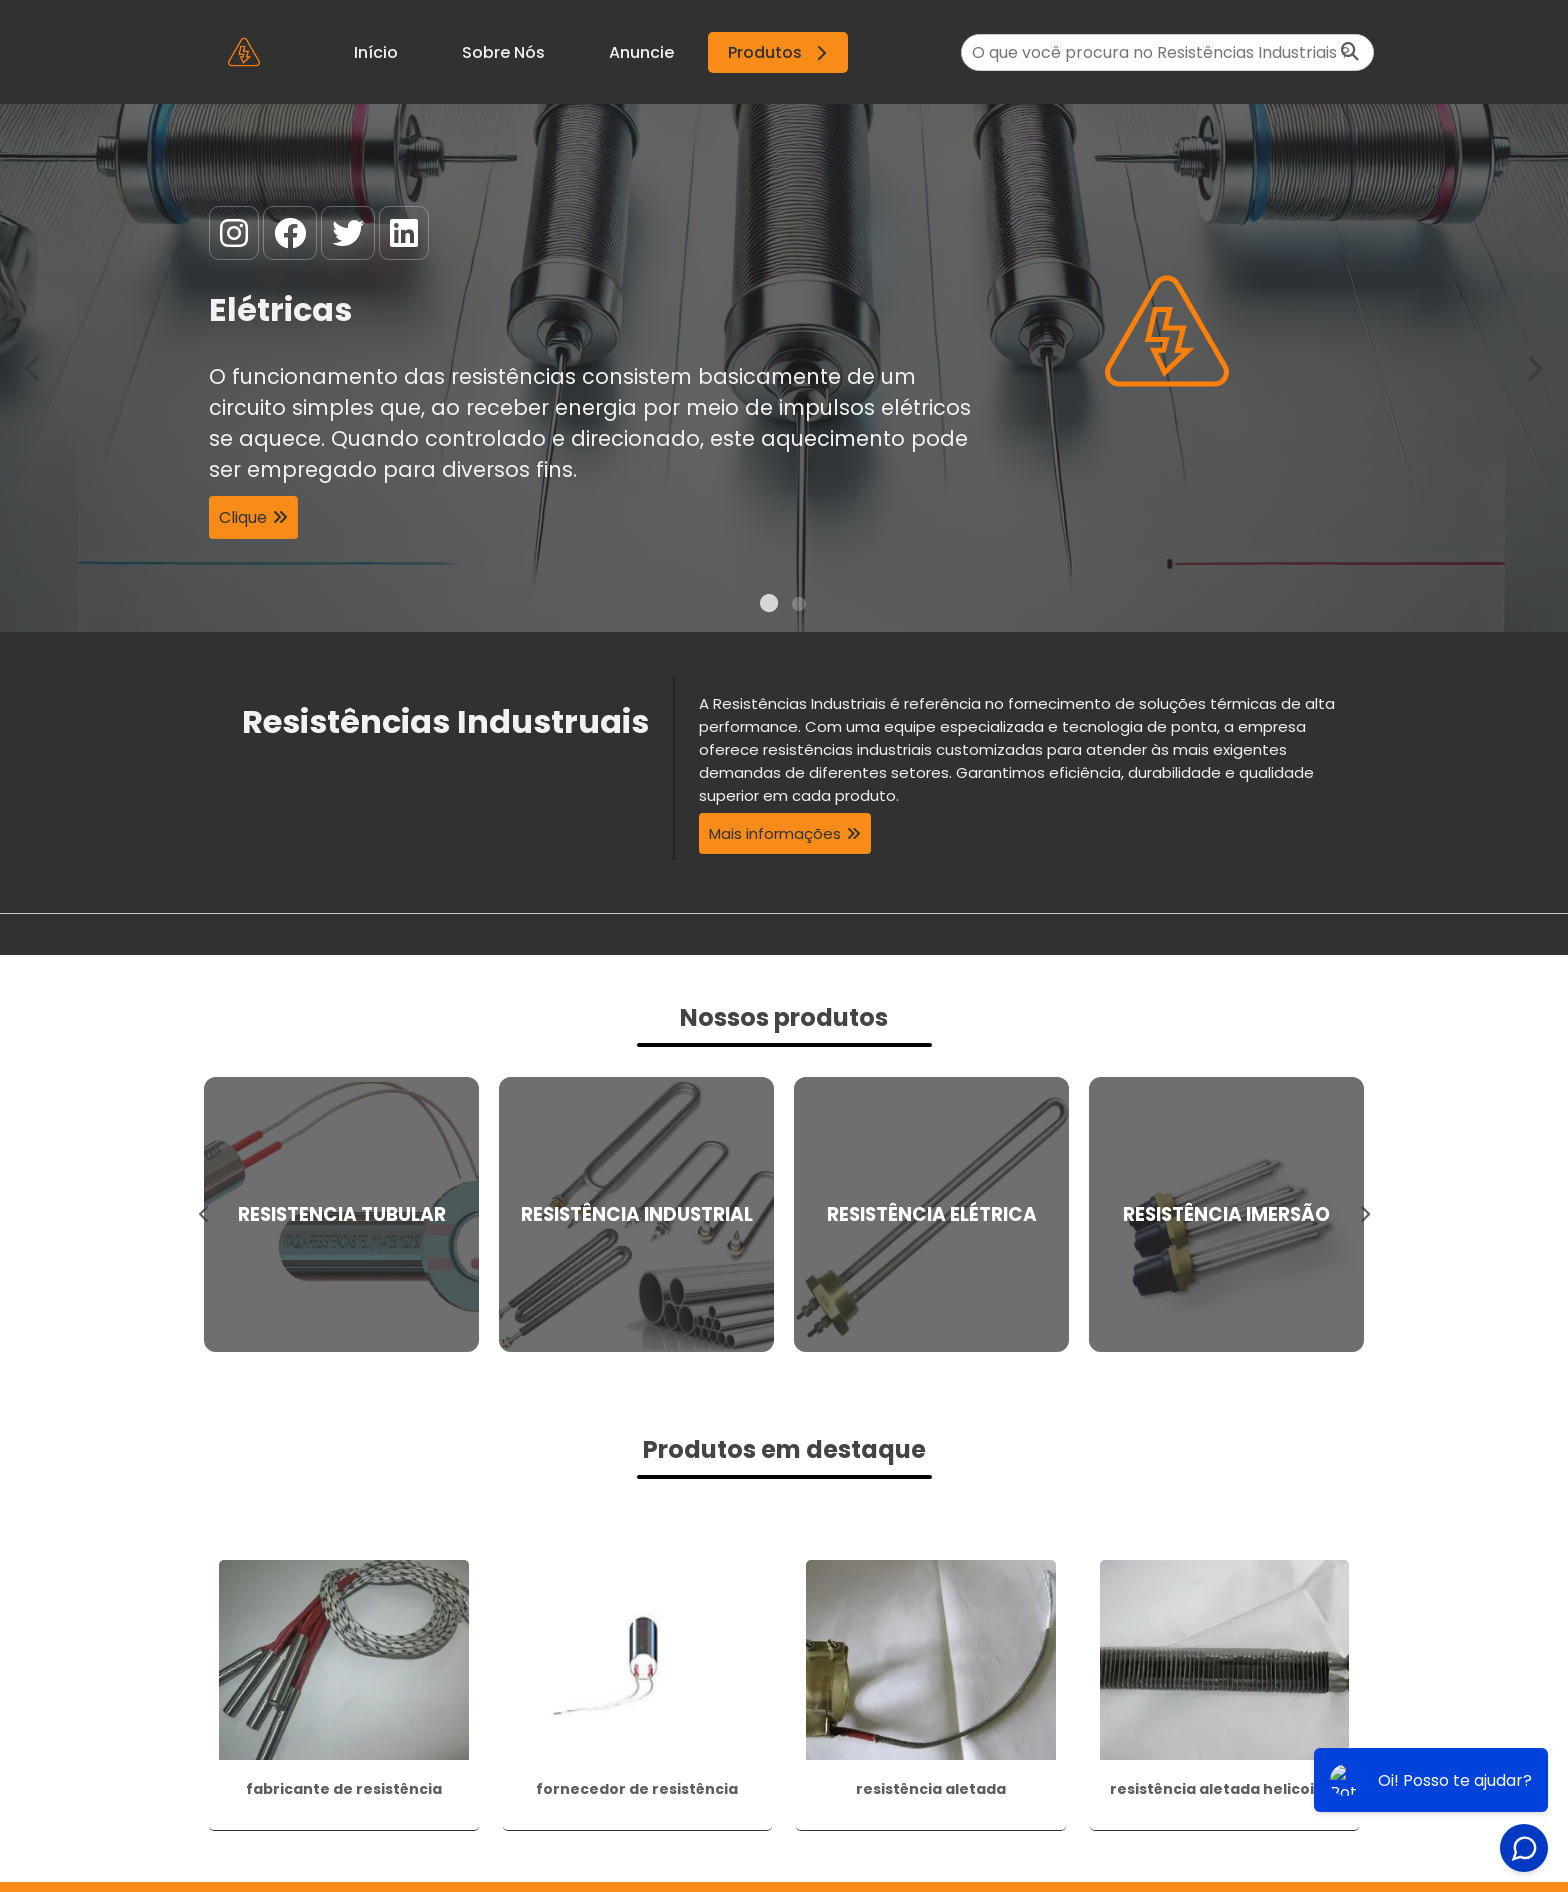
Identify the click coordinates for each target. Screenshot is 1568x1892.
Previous (34, 367)
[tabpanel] (784, 368)
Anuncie (641, 52)
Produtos (780, 52)
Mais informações (775, 833)
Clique (243, 517)
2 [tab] (799, 607)
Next (1534, 367)
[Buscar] (1350, 52)
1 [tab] (769, 607)
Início (376, 52)
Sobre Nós (503, 52)
